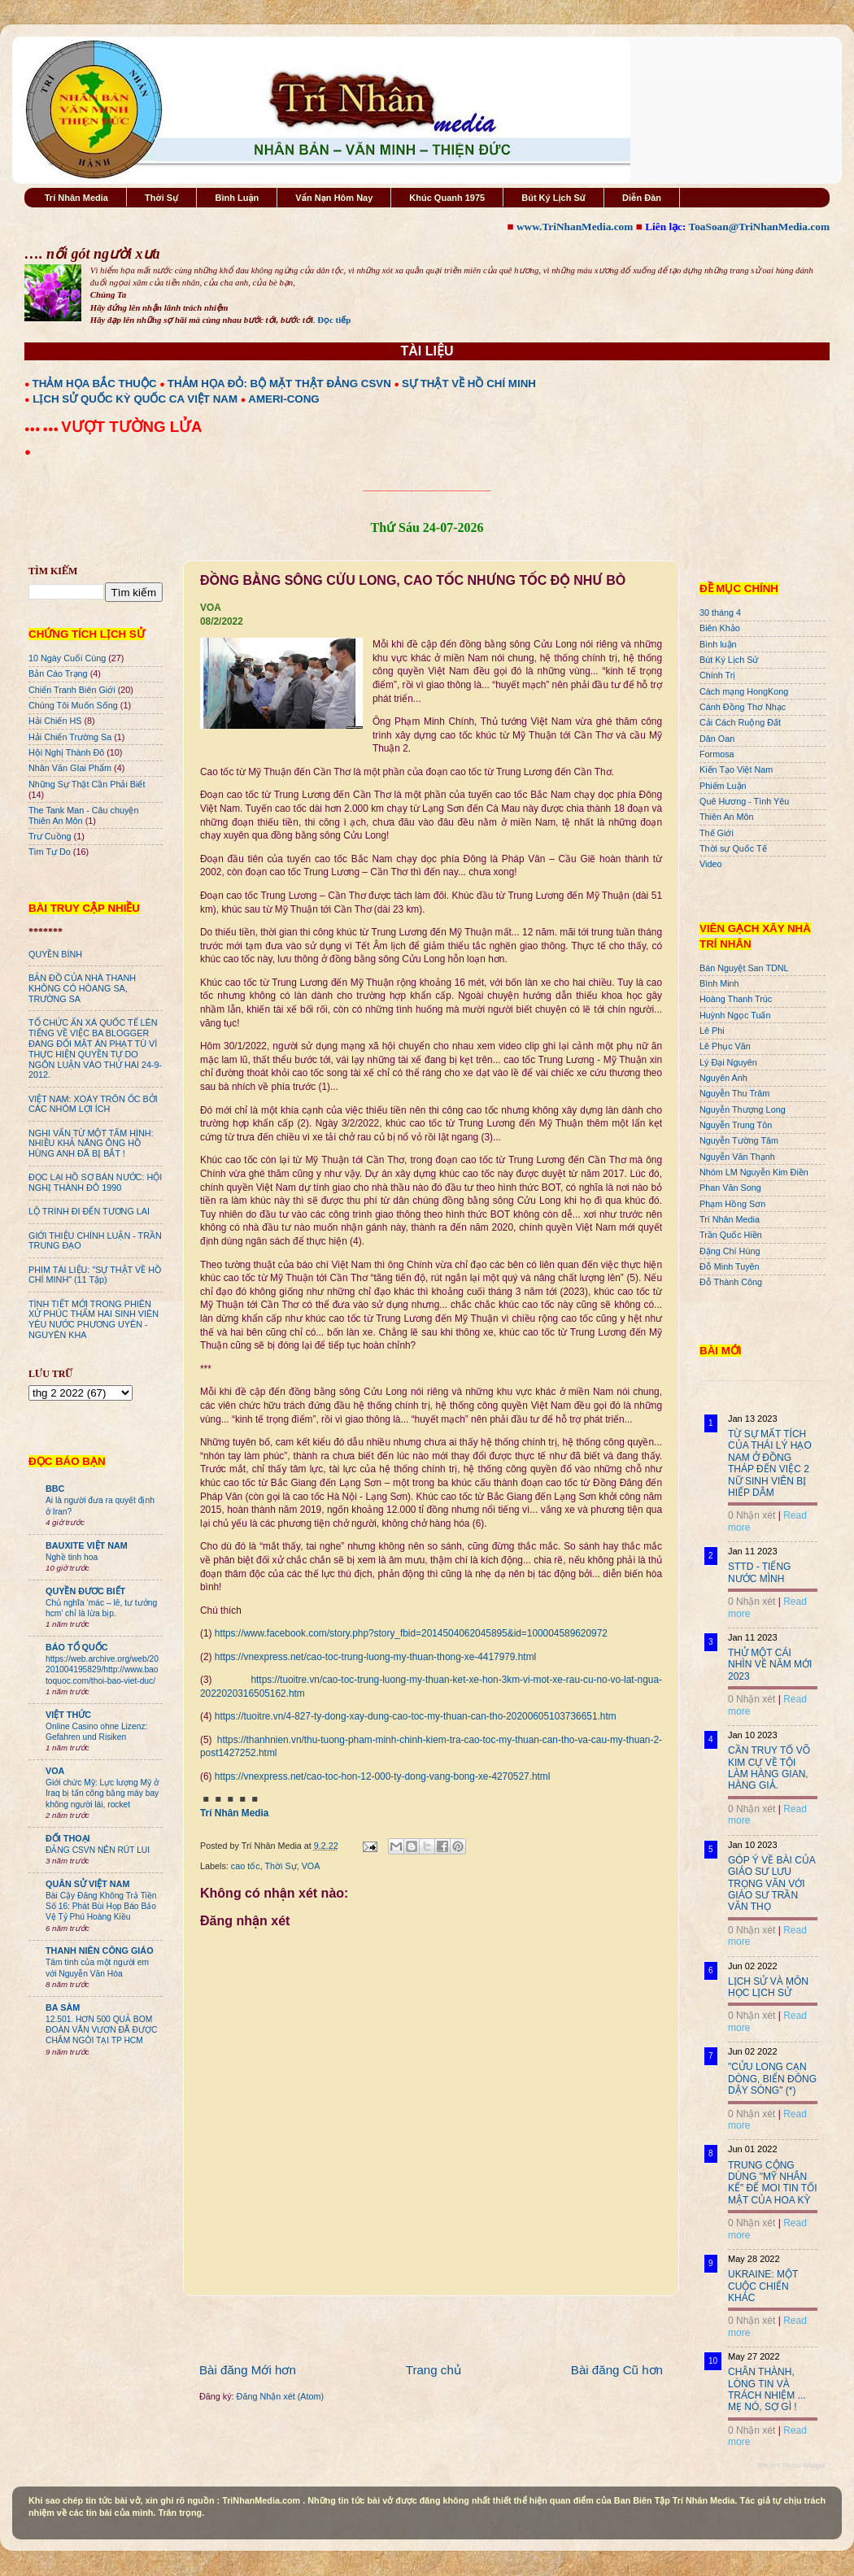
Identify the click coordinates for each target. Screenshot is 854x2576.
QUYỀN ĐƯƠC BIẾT (85, 1591)
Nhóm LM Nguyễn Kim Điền (753, 1172)
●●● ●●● (42, 429)
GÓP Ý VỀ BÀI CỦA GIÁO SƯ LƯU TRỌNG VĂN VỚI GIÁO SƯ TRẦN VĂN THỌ (771, 1884)
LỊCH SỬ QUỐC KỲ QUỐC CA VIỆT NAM (135, 399)
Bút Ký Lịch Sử (553, 198)
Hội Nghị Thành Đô (66, 752)
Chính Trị (717, 675)
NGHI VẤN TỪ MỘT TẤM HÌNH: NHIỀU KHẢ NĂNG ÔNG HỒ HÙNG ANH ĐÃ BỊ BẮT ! (91, 1143)
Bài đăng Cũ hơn (617, 2370)
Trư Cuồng (50, 836)
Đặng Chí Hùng (729, 1251)
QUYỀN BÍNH (55, 954)
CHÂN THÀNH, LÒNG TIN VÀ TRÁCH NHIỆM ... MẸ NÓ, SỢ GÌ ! (767, 2389)
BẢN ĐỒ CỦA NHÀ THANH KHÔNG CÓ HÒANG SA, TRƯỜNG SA (82, 988)
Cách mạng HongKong (743, 691)
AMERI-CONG (283, 399)
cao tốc (245, 1866)
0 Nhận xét (751, 1515)
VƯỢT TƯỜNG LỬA (131, 426)
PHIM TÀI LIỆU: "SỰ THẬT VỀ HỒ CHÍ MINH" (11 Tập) (94, 1275)
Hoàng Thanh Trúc (735, 999)
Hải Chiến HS (54, 721)
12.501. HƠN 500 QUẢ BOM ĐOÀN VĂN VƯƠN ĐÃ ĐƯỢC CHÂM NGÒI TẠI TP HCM (101, 2030)
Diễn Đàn (641, 198)
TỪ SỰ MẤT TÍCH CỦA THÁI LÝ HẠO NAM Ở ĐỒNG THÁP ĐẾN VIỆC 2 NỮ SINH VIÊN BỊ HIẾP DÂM (770, 1463)
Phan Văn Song (730, 1187)
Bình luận (718, 644)
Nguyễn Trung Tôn (735, 1125)
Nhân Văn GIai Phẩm (69, 768)
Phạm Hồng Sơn (732, 1204)
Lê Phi (712, 1030)
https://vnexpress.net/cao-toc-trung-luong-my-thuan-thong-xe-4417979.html (375, 1657)
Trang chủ (433, 2370)
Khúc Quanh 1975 (447, 198)
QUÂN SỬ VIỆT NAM (87, 1884)
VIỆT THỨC (68, 1715)
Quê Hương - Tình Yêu (744, 801)
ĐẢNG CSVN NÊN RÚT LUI (98, 1850)
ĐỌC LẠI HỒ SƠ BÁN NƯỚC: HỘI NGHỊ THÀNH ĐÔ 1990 (95, 1182)
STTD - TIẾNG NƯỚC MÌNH (759, 1572)
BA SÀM (63, 2007)
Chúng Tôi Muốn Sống (73, 705)
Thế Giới (716, 833)
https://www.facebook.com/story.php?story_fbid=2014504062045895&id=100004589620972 (411, 1633)
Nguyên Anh (723, 1078)
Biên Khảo (719, 628)
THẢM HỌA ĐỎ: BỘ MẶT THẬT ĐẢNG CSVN (279, 383)
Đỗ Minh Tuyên (729, 1266)
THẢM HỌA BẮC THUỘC (95, 383)
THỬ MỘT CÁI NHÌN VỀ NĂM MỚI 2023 (770, 1664)
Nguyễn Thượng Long (742, 1109)
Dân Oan (716, 738)
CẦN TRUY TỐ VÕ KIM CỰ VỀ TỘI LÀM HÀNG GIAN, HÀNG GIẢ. (769, 1768)
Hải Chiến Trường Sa (69, 737)
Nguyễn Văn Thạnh (737, 1157)
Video (710, 864)
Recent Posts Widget (791, 2465)
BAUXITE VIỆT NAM (87, 1545)
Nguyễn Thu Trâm (734, 1093)
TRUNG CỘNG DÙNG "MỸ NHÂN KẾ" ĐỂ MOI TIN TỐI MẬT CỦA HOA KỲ (772, 2183)
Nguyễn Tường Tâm (738, 1140)
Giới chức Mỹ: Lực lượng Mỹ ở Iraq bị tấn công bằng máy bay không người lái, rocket (102, 1793)
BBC (55, 1488)
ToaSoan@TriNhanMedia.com (759, 226)
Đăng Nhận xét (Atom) (280, 2396)
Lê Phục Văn (725, 1046)
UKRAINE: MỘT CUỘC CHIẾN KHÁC (763, 2286)
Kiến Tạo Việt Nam (736, 769)
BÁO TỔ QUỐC (77, 1647)
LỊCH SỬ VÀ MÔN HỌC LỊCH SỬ (768, 1987)
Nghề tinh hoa (72, 1557)
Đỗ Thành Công (730, 1282)
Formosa (716, 754)
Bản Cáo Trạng (58, 673)
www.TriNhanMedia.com (574, 226)
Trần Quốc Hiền (730, 1235)
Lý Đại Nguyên (728, 1062)
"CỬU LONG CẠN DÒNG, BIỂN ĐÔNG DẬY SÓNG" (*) (772, 2078)
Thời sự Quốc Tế (733, 848)
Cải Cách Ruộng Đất (740, 722)
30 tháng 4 (720, 612)
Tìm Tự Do (49, 851)
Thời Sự (161, 198)
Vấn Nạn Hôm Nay (334, 198)
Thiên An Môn (726, 817)
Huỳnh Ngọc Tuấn (734, 1015)
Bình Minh (719, 983)
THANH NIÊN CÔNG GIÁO (100, 1950)
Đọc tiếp (334, 320)
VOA (311, 1866)
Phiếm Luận (723, 786)
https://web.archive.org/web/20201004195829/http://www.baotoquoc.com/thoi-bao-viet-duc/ (102, 1669)
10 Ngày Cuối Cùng (67, 658)
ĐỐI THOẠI (68, 1838)
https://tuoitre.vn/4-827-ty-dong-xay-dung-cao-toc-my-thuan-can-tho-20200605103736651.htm (416, 1716)
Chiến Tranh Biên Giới (71, 690)
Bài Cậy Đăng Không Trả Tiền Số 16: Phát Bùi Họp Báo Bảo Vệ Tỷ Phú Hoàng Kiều (101, 1906)
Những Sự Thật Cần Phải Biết (86, 784)
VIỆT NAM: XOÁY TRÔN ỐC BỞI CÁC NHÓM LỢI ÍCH (93, 1104)
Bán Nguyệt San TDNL (744, 968)
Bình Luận (237, 198)
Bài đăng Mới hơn (247, 2370)
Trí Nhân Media (76, 198)
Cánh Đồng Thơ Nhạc (742, 707)
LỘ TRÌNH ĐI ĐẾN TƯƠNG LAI (89, 1211)
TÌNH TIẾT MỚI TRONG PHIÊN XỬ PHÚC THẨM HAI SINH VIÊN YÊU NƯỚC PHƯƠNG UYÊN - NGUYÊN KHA (93, 1319)
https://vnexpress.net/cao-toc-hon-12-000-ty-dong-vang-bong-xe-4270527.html (383, 1776)
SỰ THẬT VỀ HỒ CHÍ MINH (469, 383)
